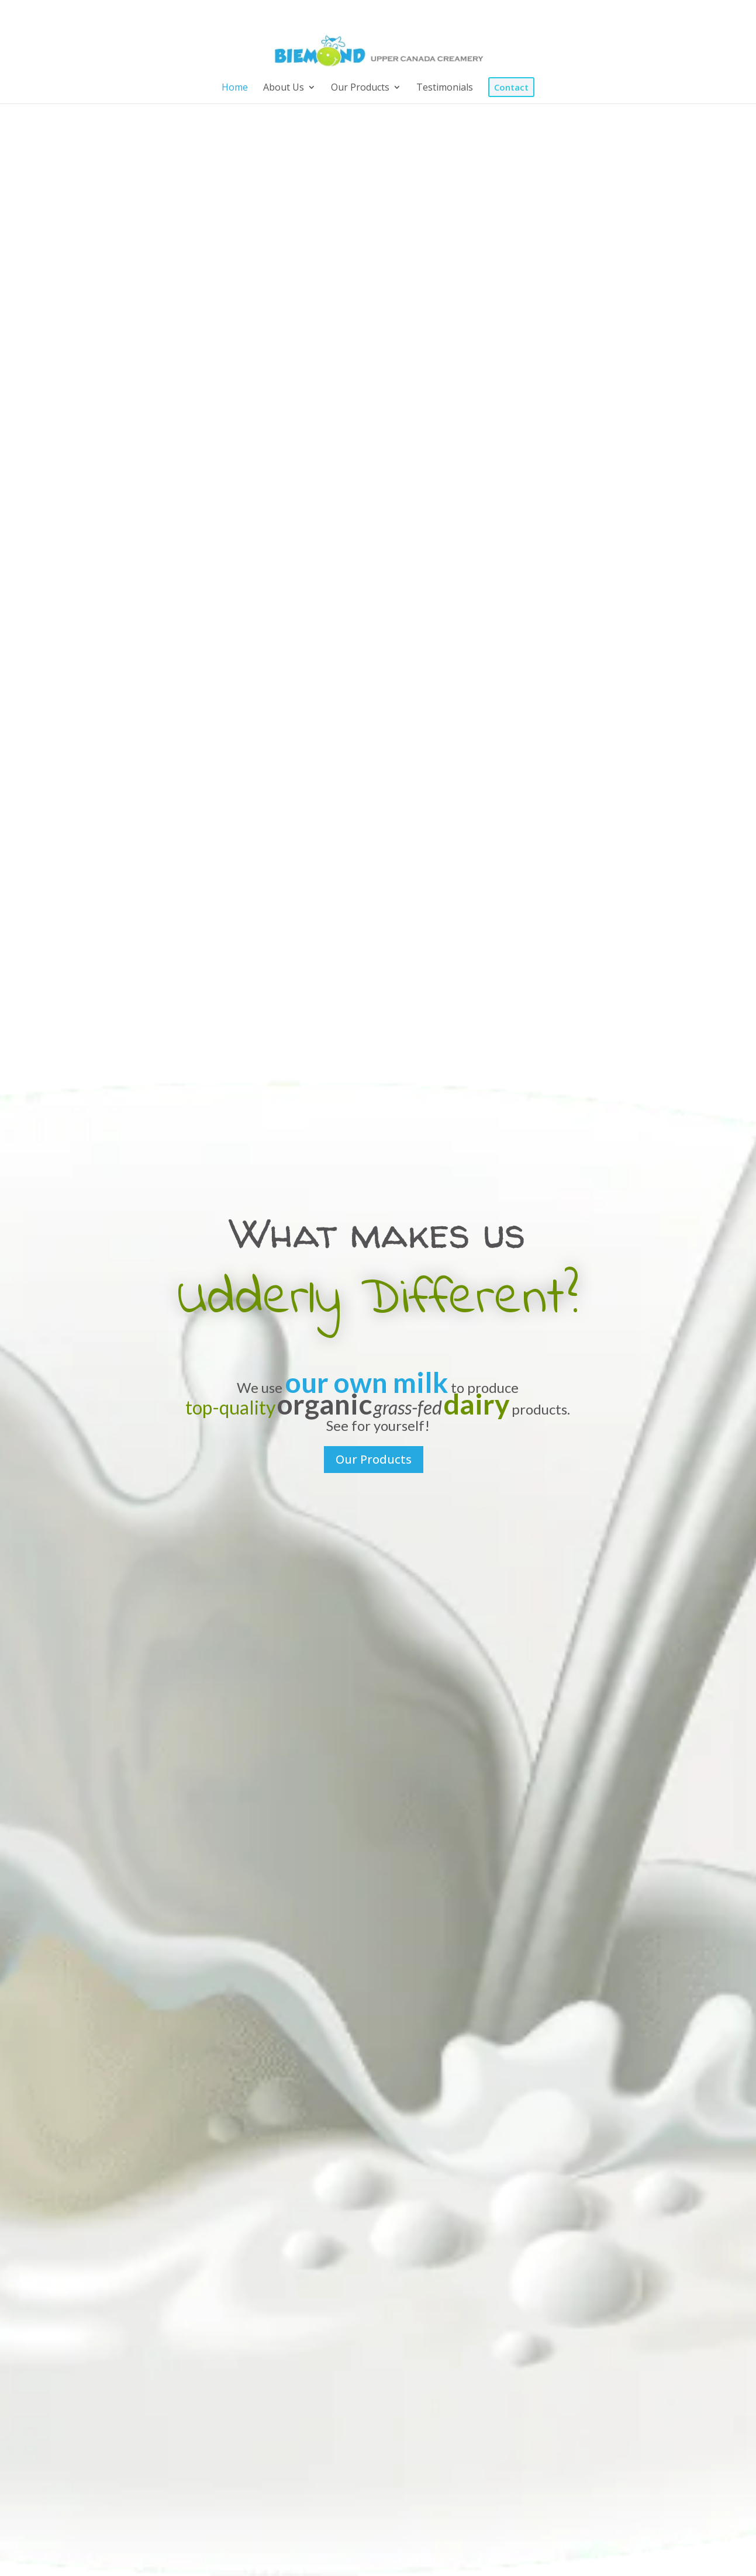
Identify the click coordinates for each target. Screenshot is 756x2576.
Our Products (374, 1459)
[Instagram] (661, 13)
